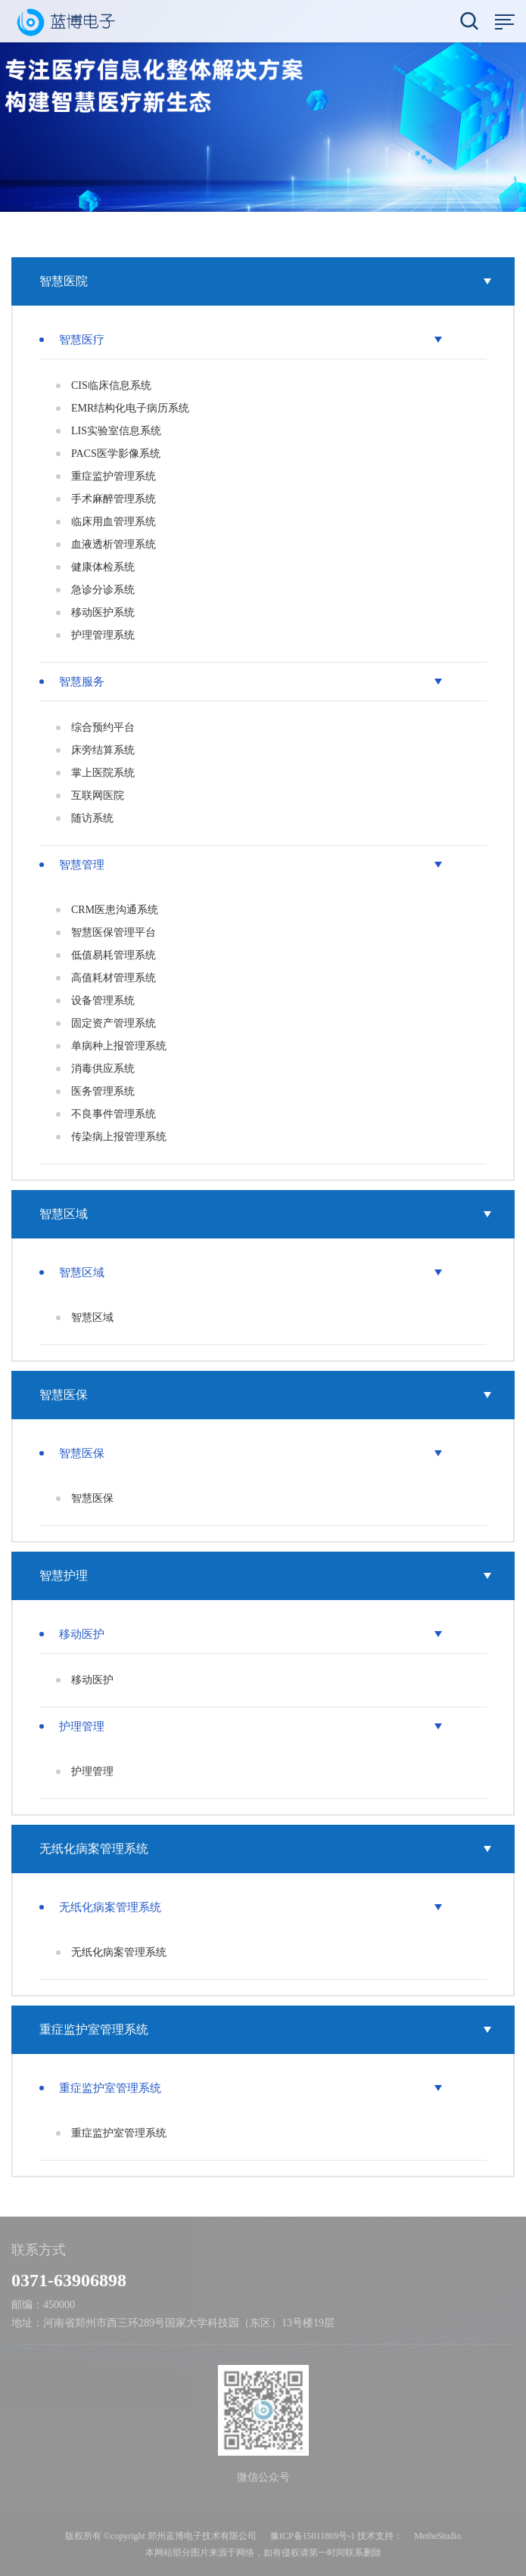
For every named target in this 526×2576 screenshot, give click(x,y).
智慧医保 (265, 1394)
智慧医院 (265, 281)
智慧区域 (265, 1213)
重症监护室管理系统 (265, 2029)
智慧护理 (265, 1575)
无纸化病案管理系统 (265, 1848)
